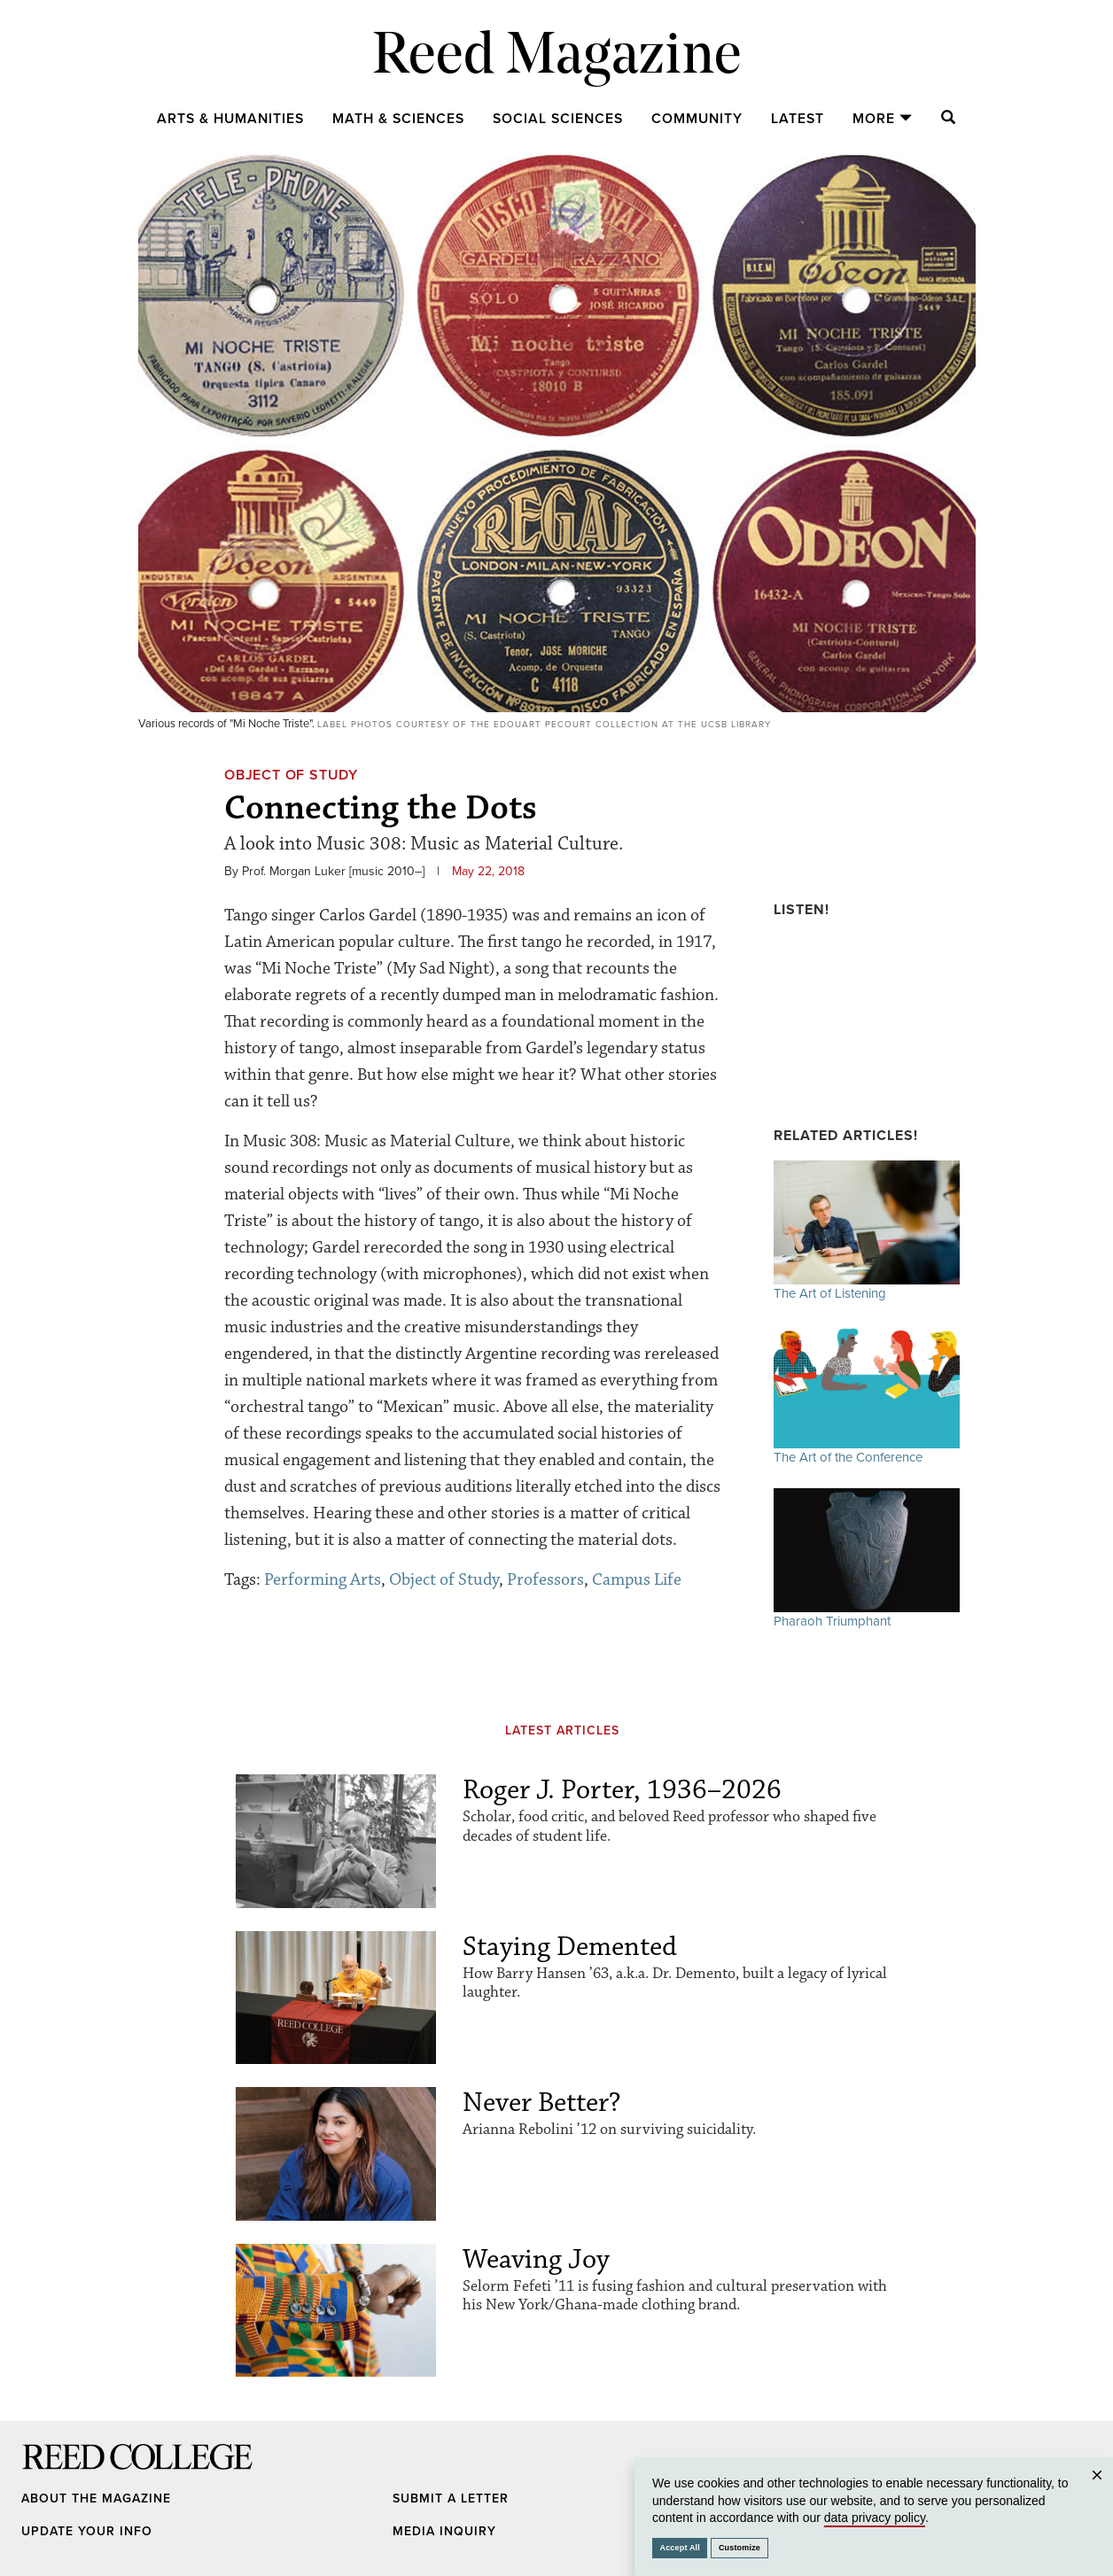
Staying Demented (570, 1946)
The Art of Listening (867, 1230)
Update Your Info (86, 2531)
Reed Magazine (557, 58)
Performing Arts (322, 1579)
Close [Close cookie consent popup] (1096, 2492)
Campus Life (636, 1579)
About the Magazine (96, 2498)
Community (697, 119)
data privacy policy (874, 2517)
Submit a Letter (451, 2498)
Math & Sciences (398, 119)
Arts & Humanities (230, 119)
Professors (545, 1579)
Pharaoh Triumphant (867, 1558)
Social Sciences (558, 119)
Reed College (45, 2473)
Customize (739, 2547)
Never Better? (542, 2102)
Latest (797, 119)
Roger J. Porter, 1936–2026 (622, 1790)
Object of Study (291, 775)
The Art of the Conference (867, 1394)
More (882, 119)
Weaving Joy (536, 2259)
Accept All (680, 2547)
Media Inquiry (444, 2531)
